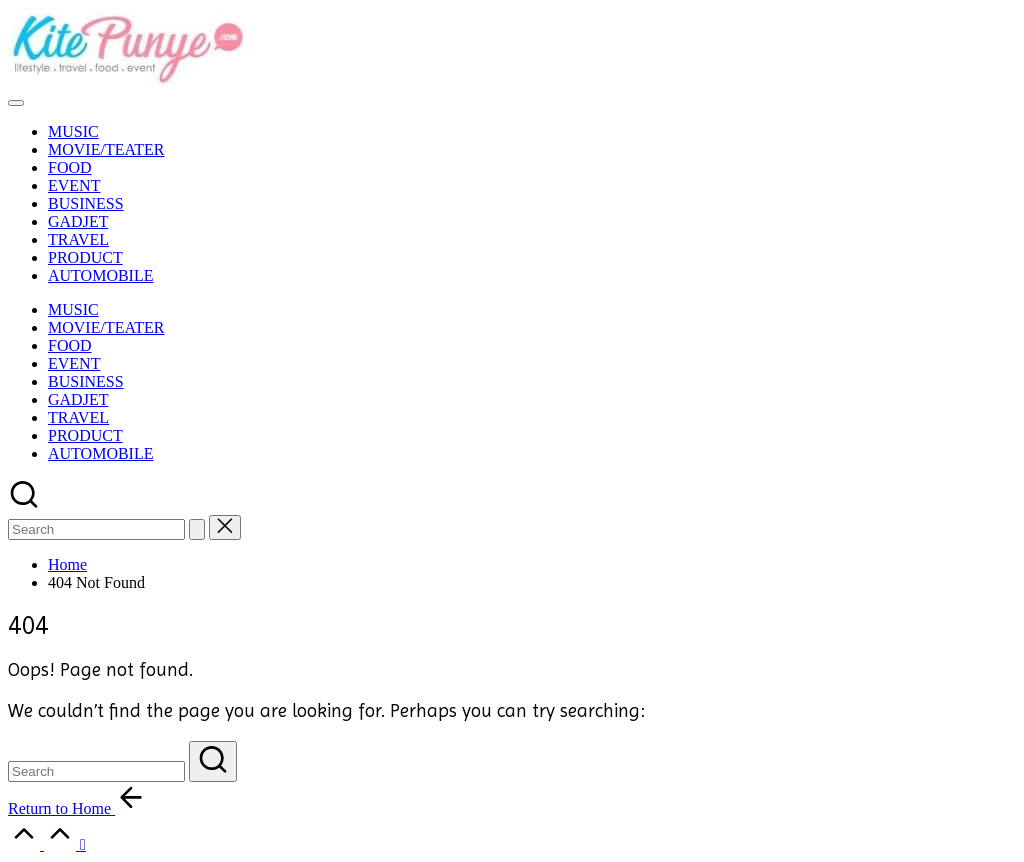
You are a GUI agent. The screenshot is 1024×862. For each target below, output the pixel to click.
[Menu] (16, 103)
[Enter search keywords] (96, 771)
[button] (197, 529)
